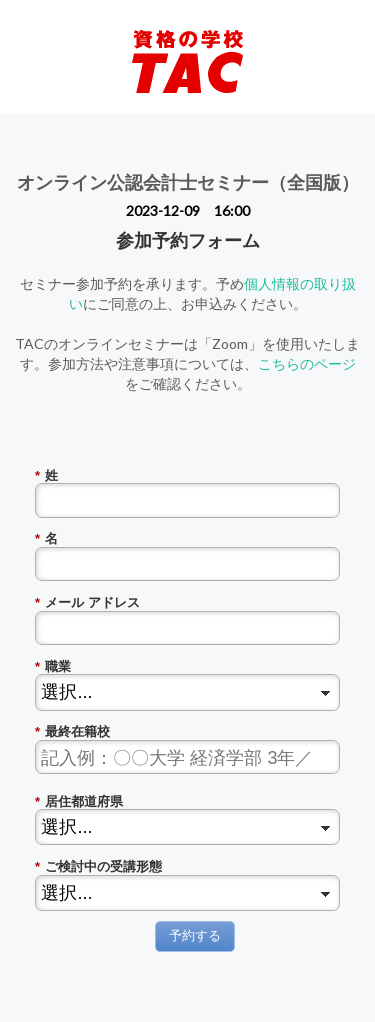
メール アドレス (87, 603)
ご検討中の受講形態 (98, 867)
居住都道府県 (79, 802)
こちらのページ (307, 363)
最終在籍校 (72, 732)
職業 (53, 667)
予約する (195, 935)
